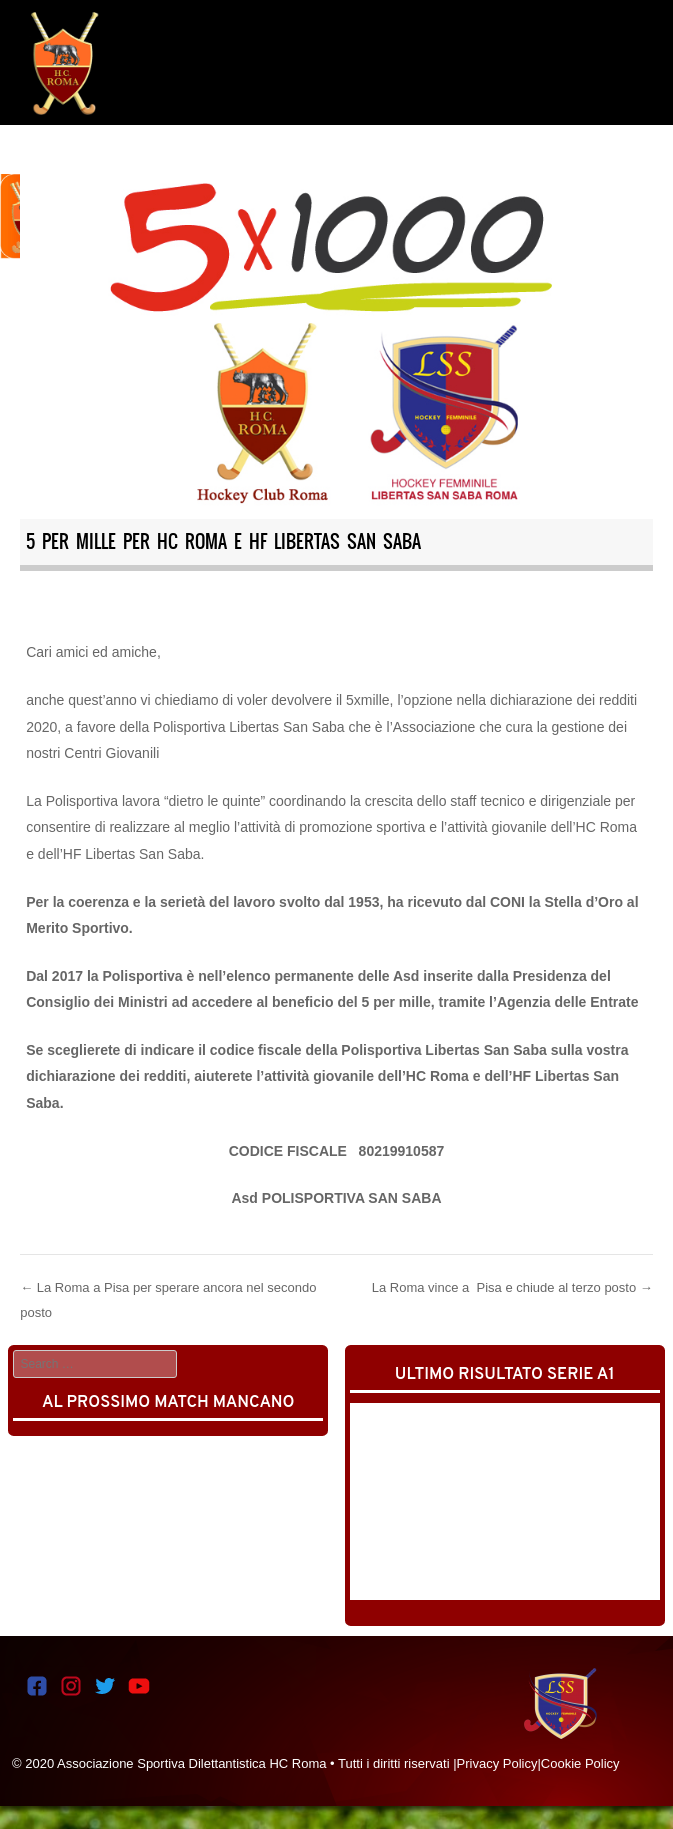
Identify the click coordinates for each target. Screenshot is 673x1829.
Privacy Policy (497, 1763)
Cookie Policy (580, 1763)
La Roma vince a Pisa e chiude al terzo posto (512, 1287)
